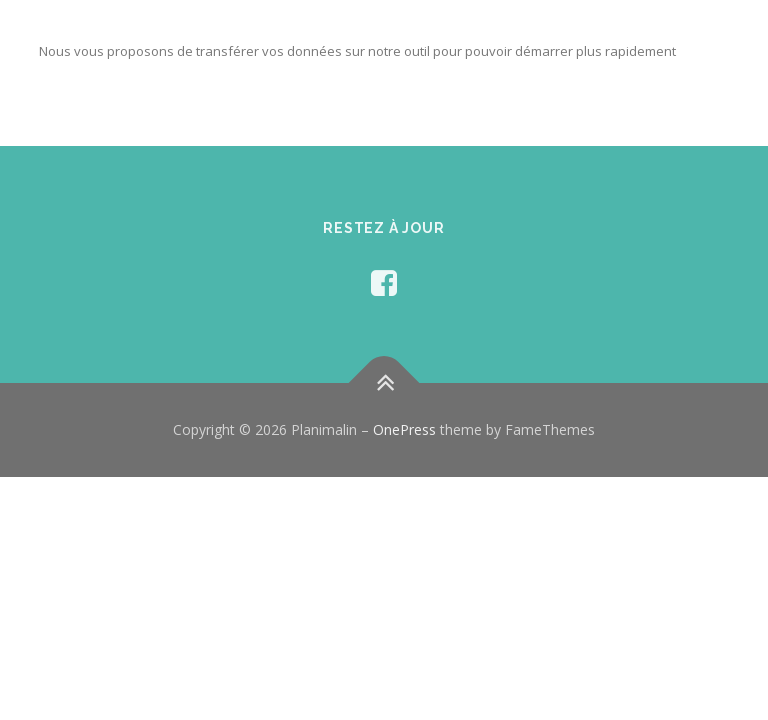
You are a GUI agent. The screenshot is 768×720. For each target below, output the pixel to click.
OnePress (404, 429)
